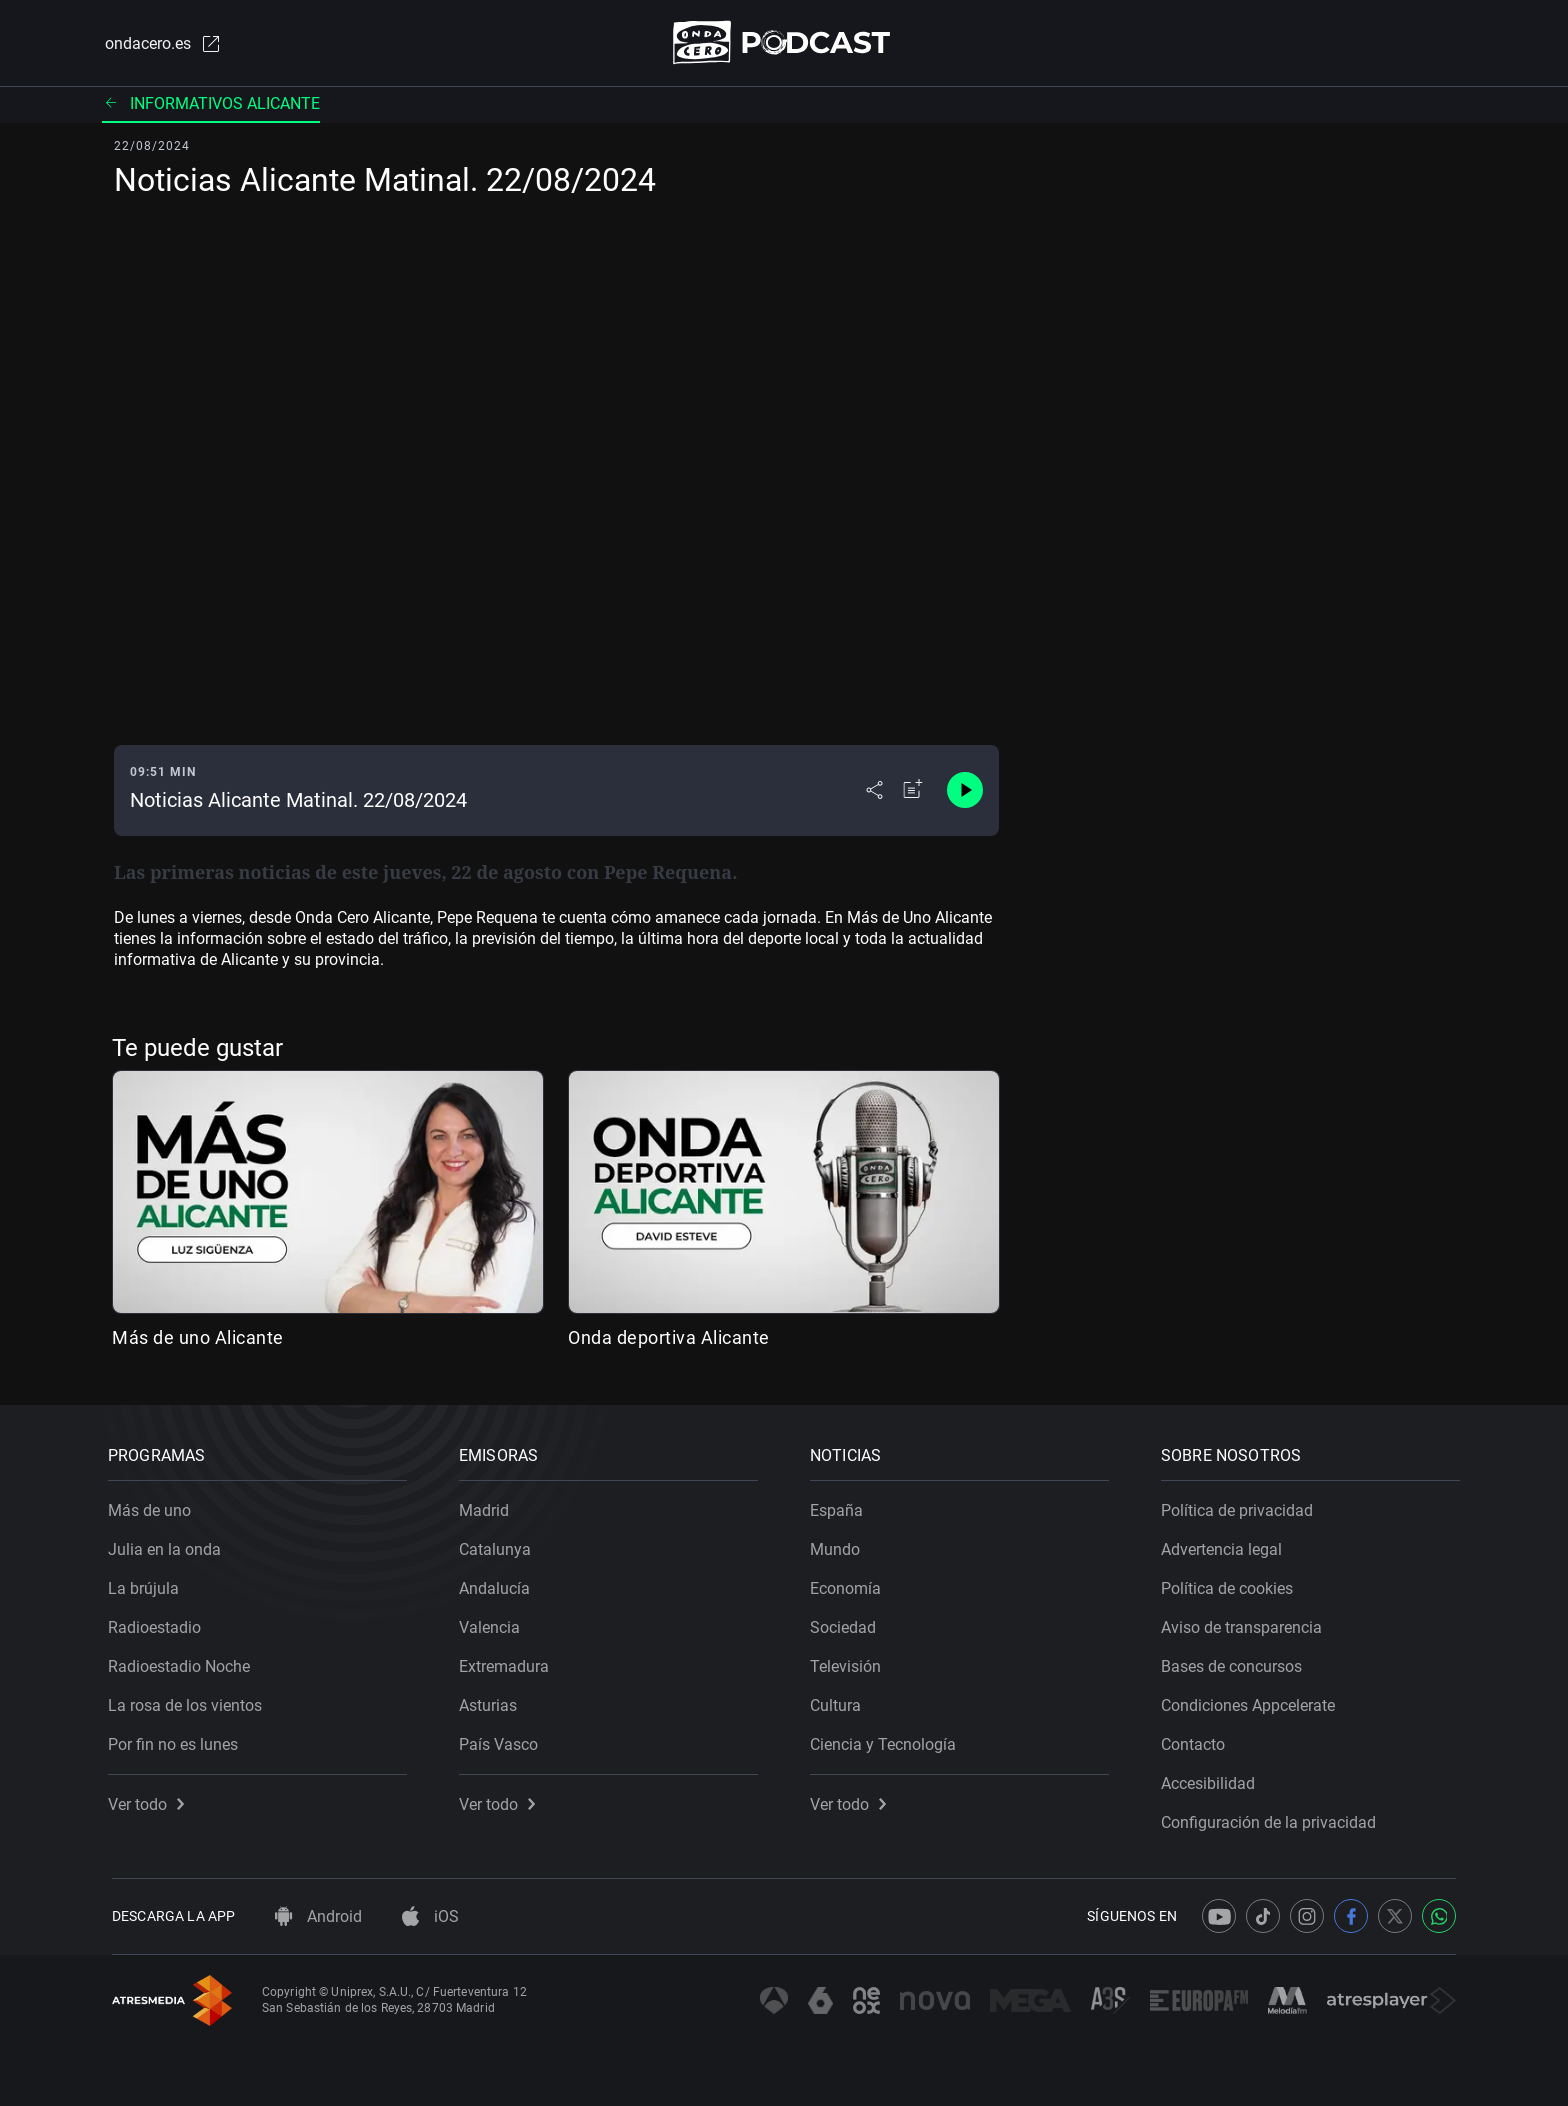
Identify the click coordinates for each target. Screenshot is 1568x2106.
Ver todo (150, 1800)
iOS (430, 1916)
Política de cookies (1231, 1584)
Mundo (839, 1545)
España (840, 1506)
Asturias (492, 1701)
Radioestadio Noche (183, 1662)
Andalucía (498, 1584)
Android (318, 1916)
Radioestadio (158, 1623)
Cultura (839, 1701)
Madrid (488, 1506)
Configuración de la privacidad (1272, 1818)
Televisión (849, 1662)
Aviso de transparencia (1245, 1623)
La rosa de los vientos (189, 1701)
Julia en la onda (168, 1545)
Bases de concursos (1235, 1662)
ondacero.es (160, 44)
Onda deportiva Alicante (669, 1338)
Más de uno (153, 1506)
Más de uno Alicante (198, 1338)
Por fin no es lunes (177, 1740)
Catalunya (499, 1545)
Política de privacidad (1241, 1506)
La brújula (147, 1584)
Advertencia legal (1225, 1545)
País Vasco (502, 1740)
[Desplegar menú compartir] (874, 792)
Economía (849, 1584)
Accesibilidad (1212, 1779)
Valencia (493, 1623)
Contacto (1197, 1740)
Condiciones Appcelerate (1252, 1701)
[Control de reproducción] (965, 792)
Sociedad (847, 1623)
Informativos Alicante (211, 104)
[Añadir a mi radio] (913, 792)
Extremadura (508, 1662)
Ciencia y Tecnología (887, 1740)
